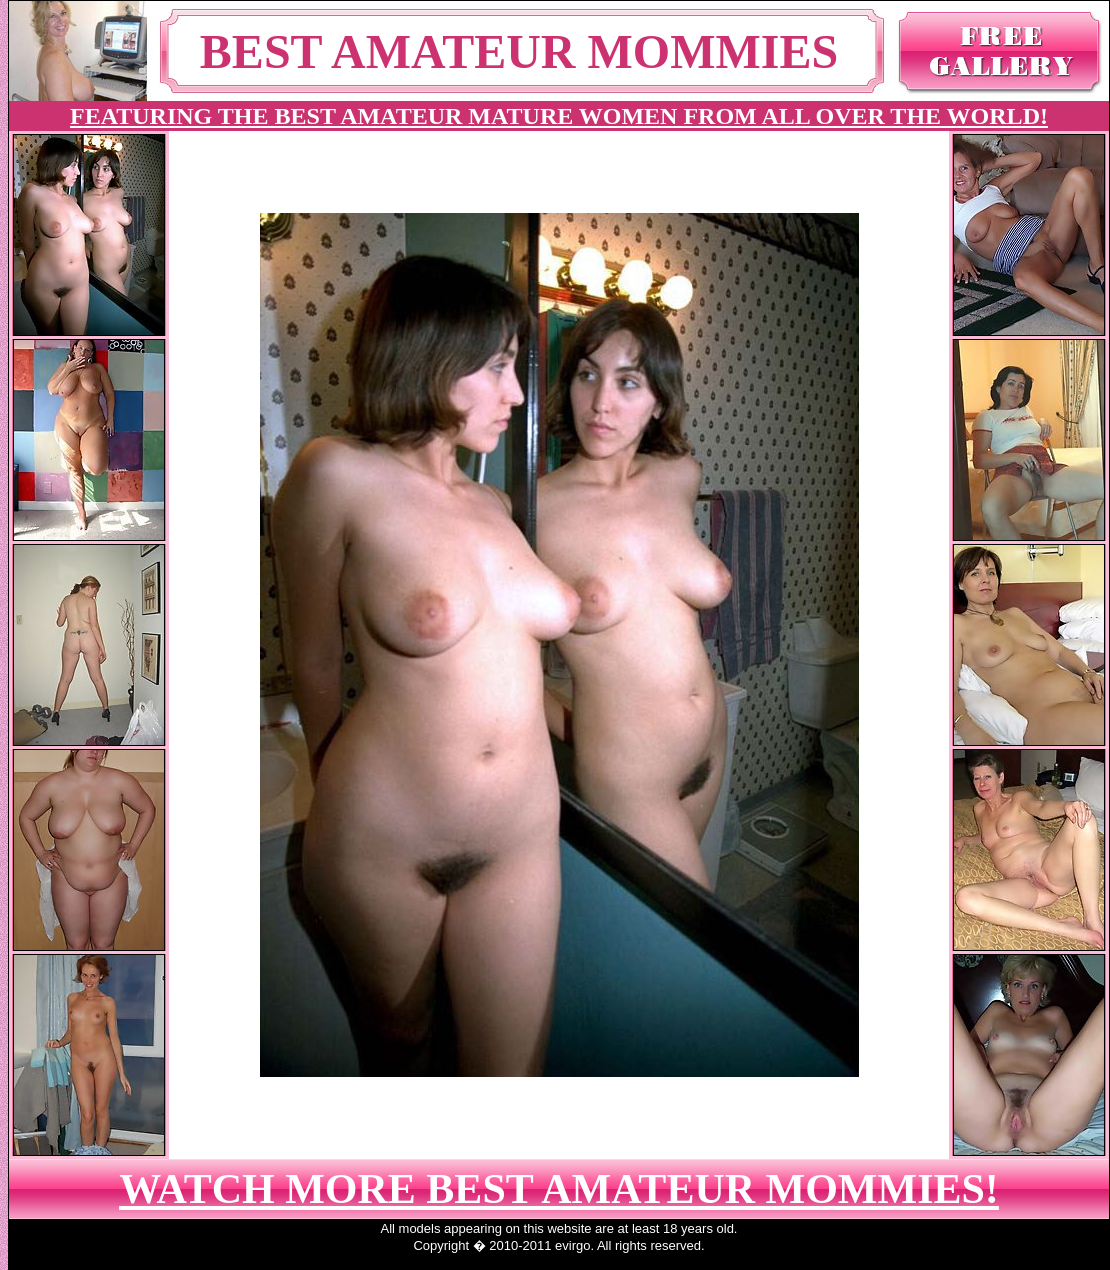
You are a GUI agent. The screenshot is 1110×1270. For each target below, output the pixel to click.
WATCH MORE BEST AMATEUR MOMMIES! (559, 1189)
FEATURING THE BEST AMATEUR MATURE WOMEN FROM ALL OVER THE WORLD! (559, 116)
